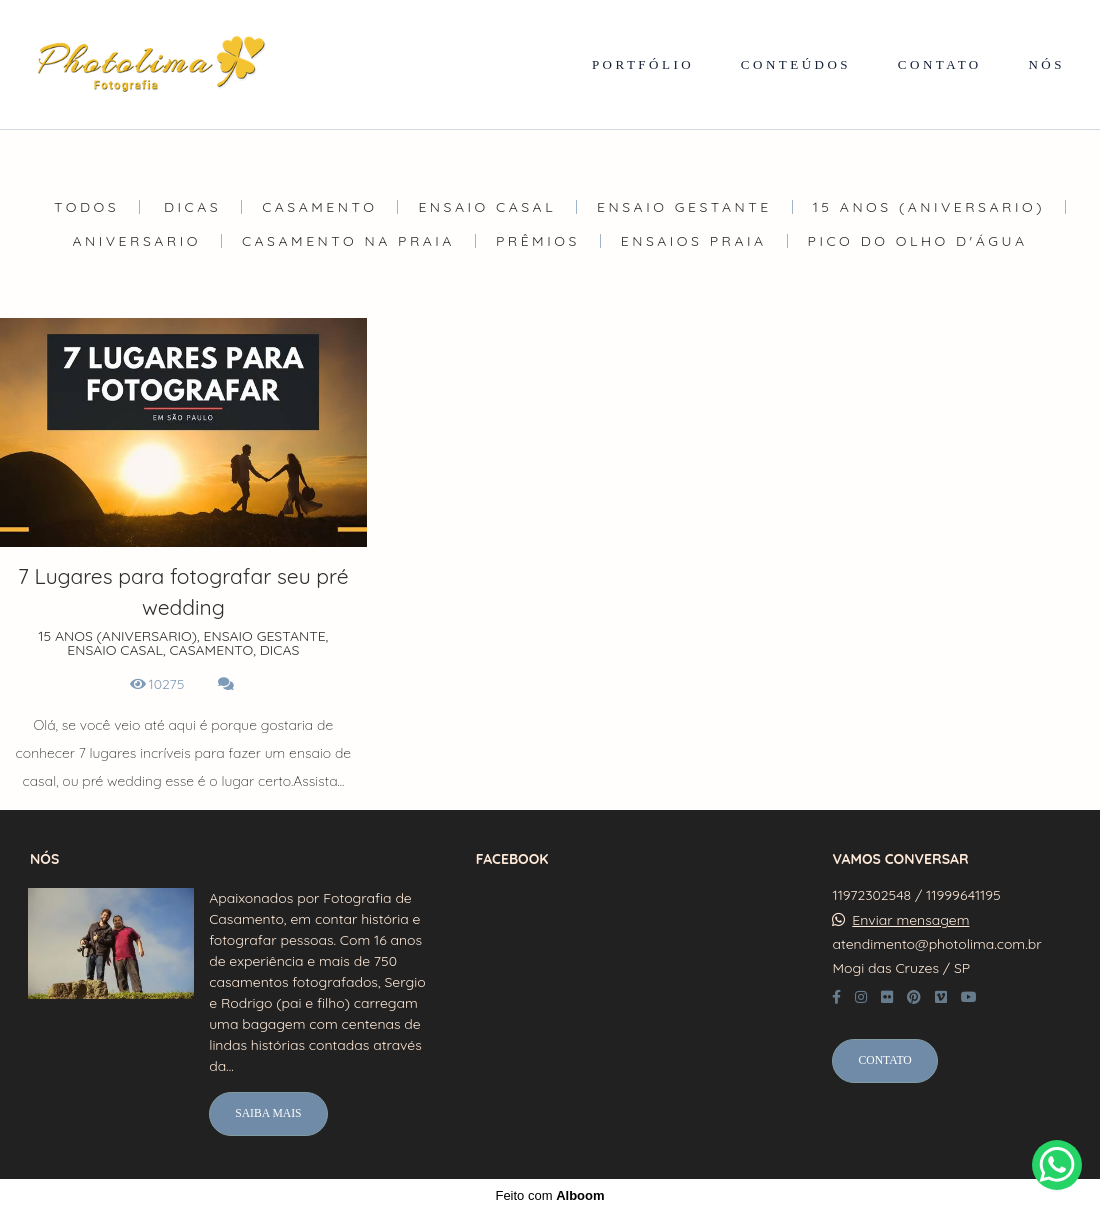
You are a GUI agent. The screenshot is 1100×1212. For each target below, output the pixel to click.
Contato (884, 1060)
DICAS (192, 207)
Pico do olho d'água (918, 241)
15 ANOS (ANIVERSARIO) (929, 207)
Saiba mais (268, 1113)
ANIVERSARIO (137, 241)
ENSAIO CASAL (487, 207)
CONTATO (940, 64)
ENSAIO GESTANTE (684, 207)
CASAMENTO (319, 207)
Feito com (549, 1195)
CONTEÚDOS (796, 64)
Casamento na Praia (348, 241)
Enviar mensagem (910, 920)
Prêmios (538, 241)
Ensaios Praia (694, 241)
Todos (86, 207)
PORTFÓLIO (643, 64)
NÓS (1046, 64)
